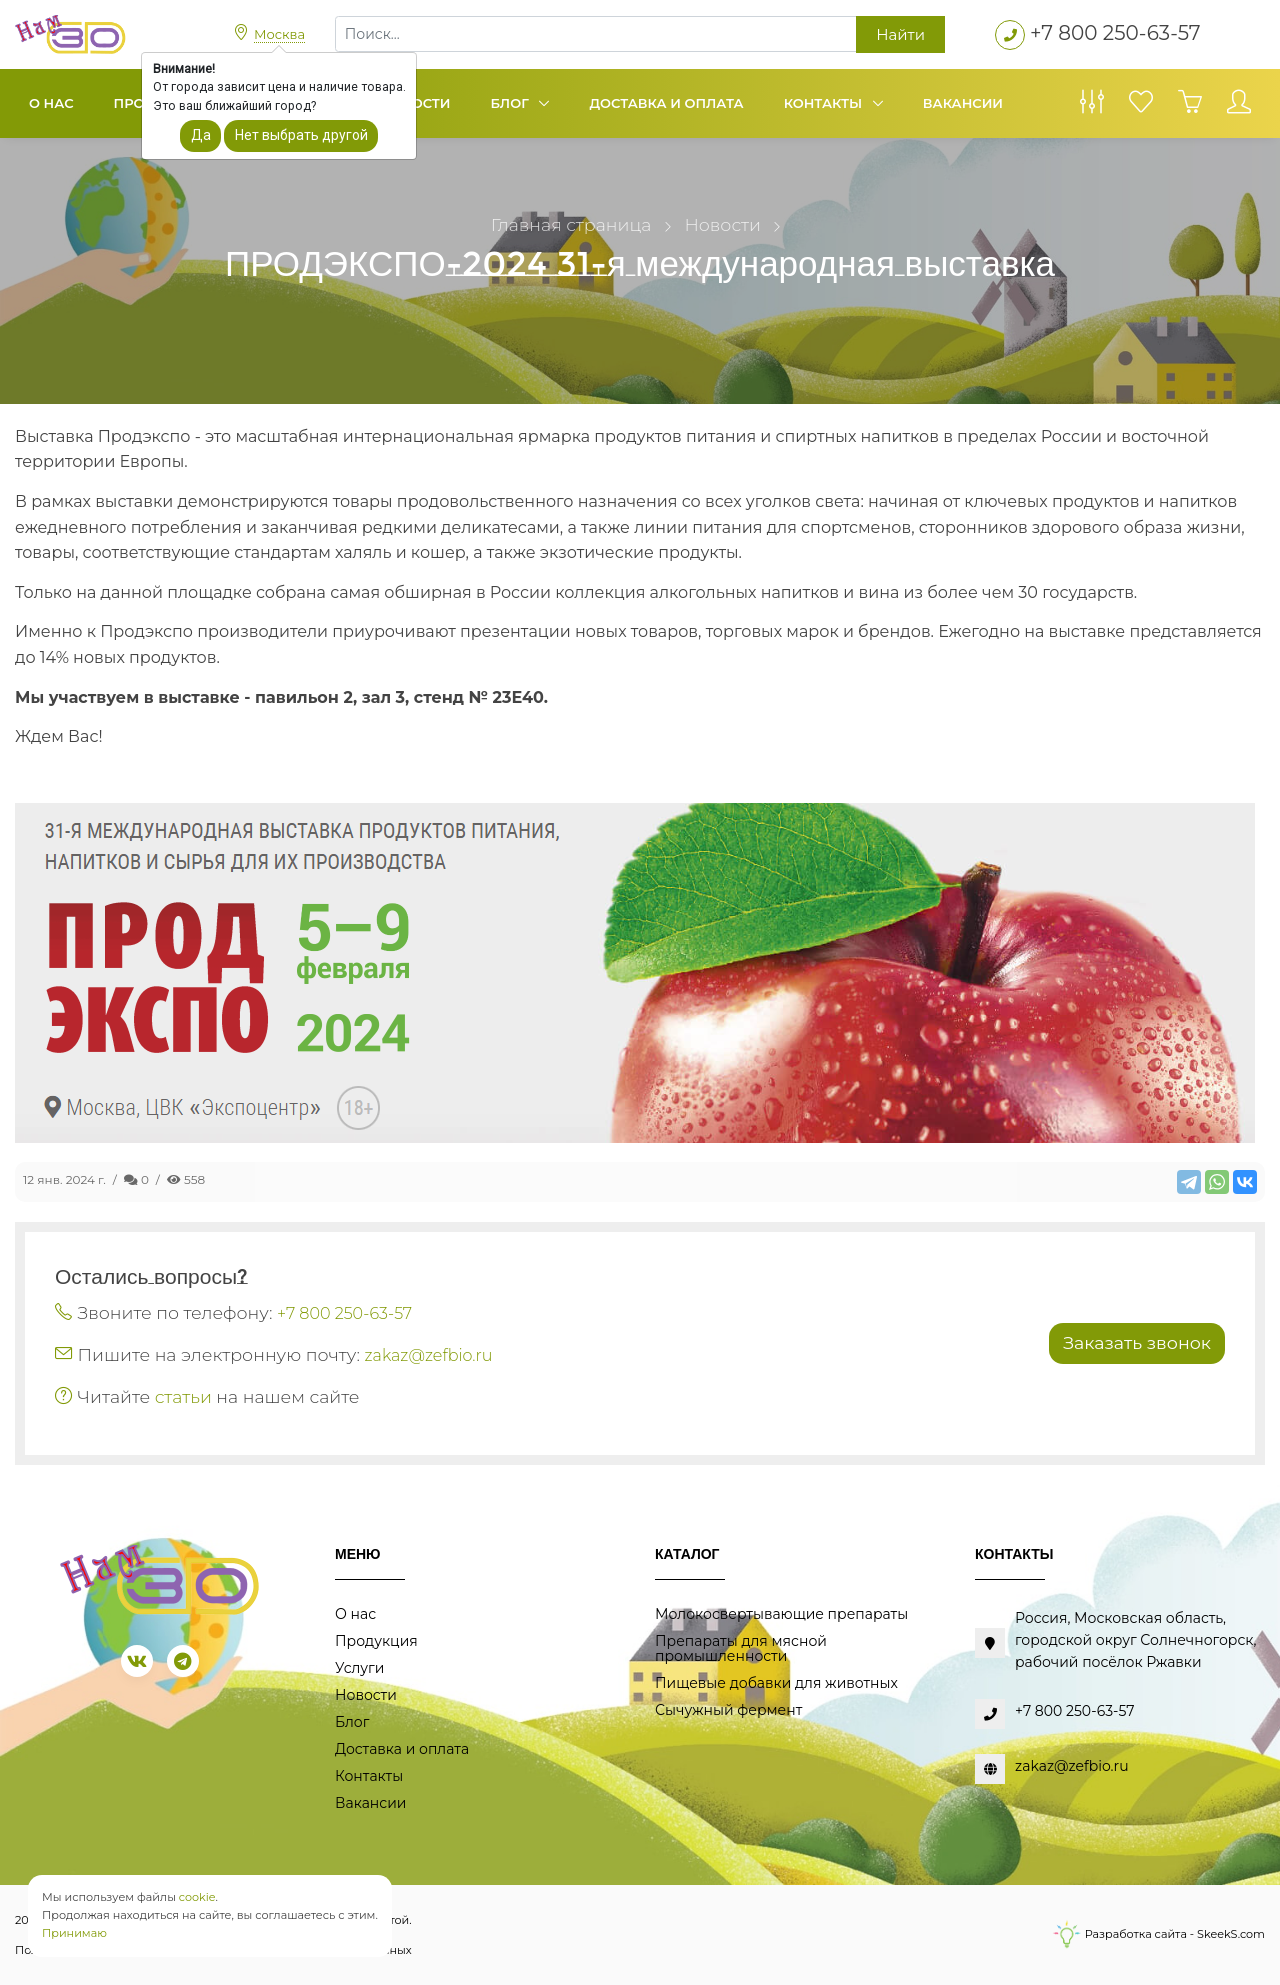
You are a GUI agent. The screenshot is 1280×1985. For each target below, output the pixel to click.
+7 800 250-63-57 (1115, 33)
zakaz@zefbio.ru (429, 1355)
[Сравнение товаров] (1092, 107)
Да (201, 135)
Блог (512, 103)
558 (186, 1179)
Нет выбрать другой (301, 135)
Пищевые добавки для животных (776, 1683)
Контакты (825, 103)
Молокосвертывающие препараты (781, 1614)
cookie (197, 1897)
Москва (279, 34)
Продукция (376, 1641)
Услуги (359, 1668)
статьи (183, 1396)
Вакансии (963, 103)
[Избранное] (1141, 107)
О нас (51, 103)
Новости (366, 1695)
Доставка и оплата (666, 103)
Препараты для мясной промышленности (741, 1648)
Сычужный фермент (728, 1710)
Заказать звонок (1137, 1342)
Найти (900, 34)
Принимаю (74, 1933)
